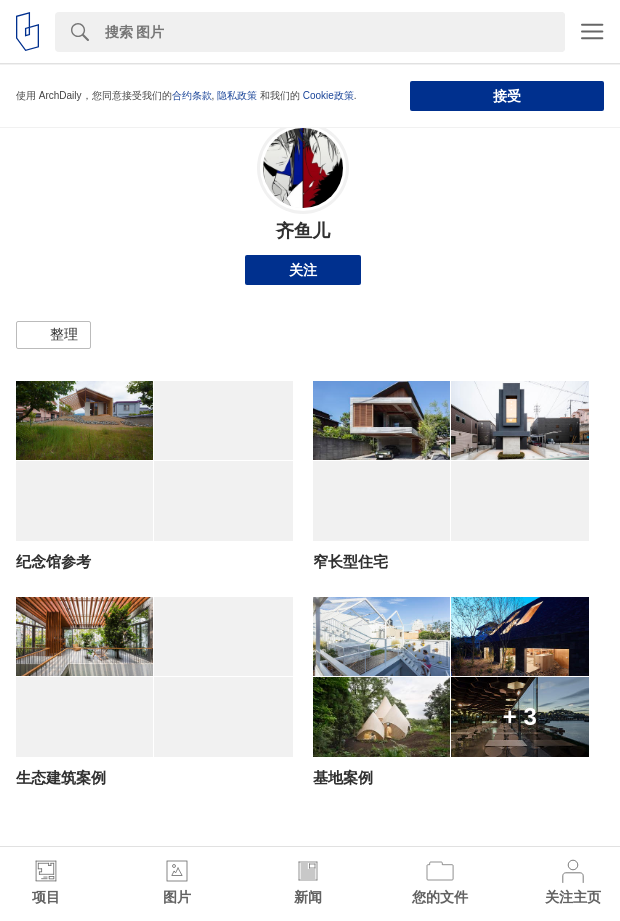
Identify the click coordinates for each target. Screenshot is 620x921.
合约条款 (192, 95)
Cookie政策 (328, 95)
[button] (53, 335)
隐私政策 (237, 95)
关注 (303, 270)
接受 (507, 96)
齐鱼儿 (303, 231)
